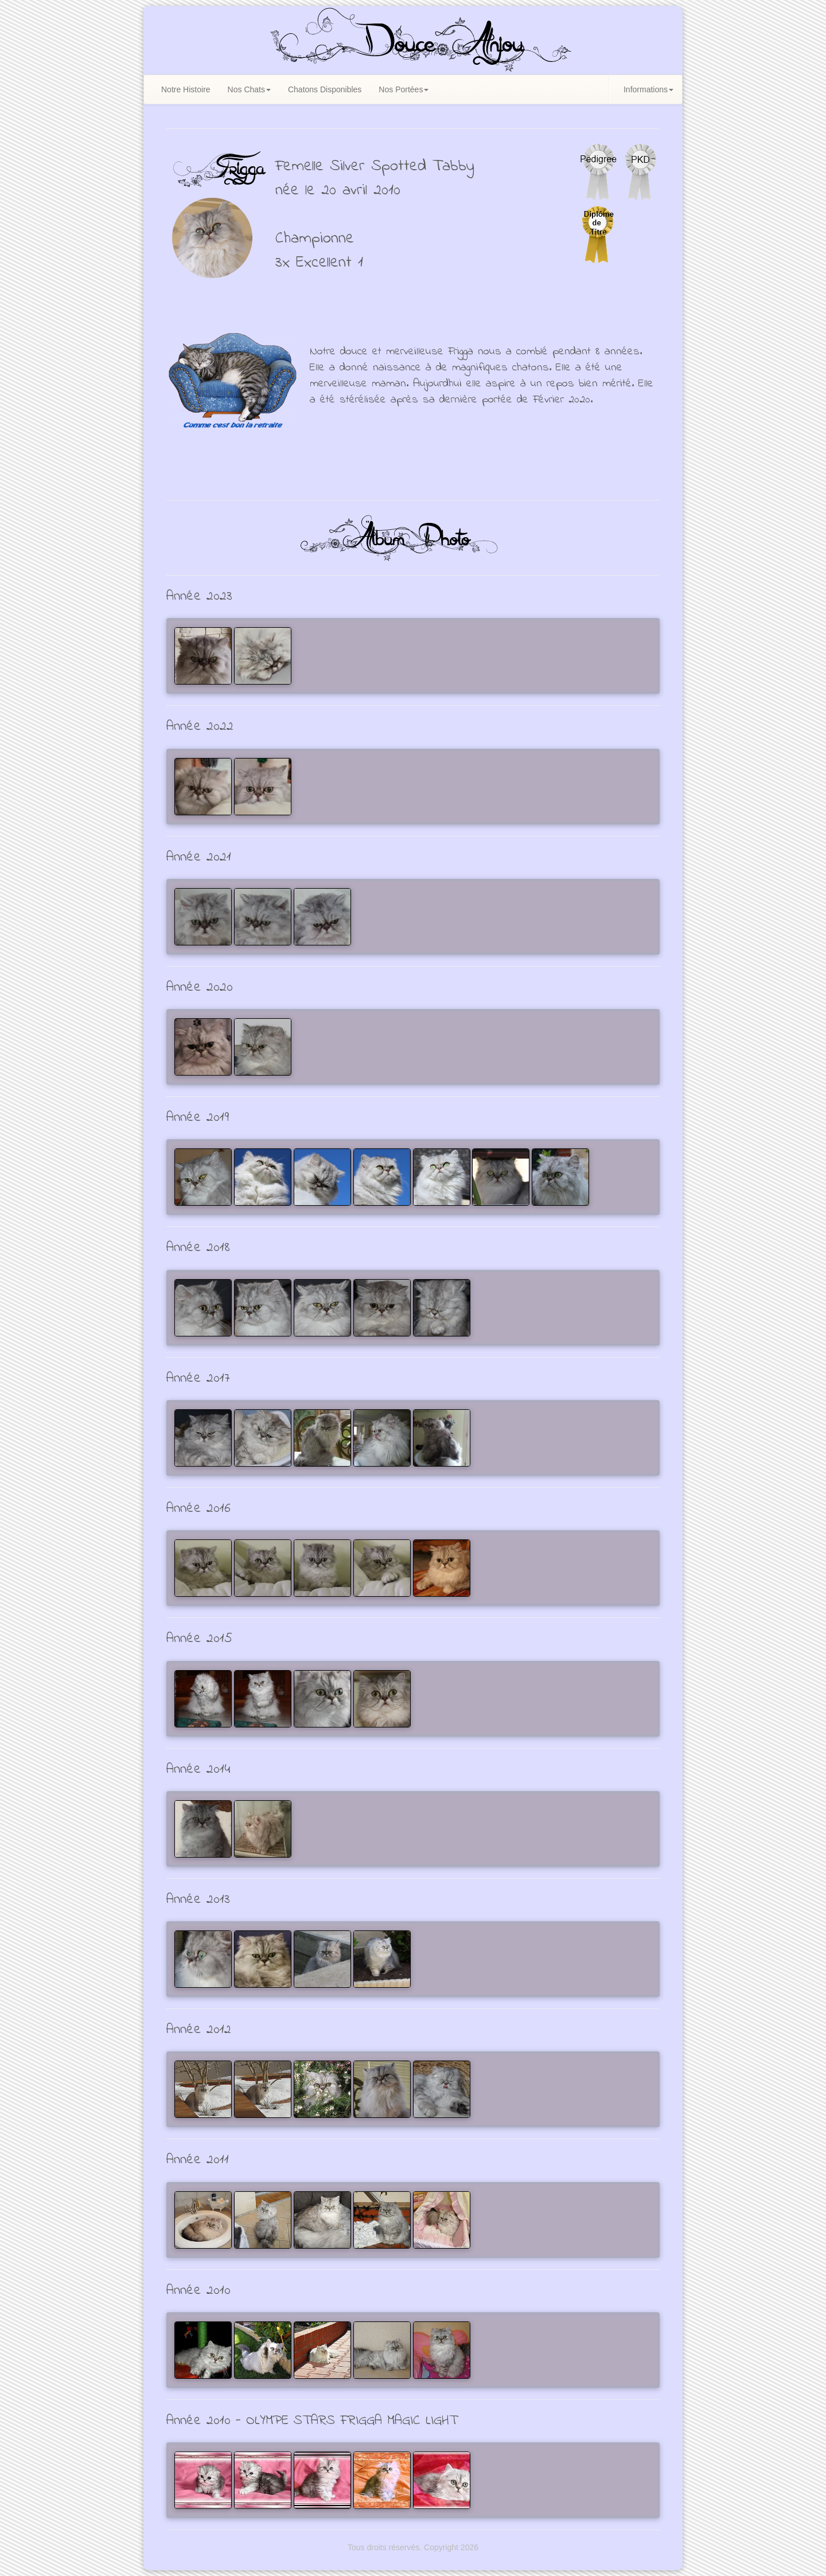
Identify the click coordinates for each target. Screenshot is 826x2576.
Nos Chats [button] (249, 89)
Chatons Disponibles (324, 89)
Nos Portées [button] (403, 89)
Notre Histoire (186, 89)
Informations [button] (648, 89)
